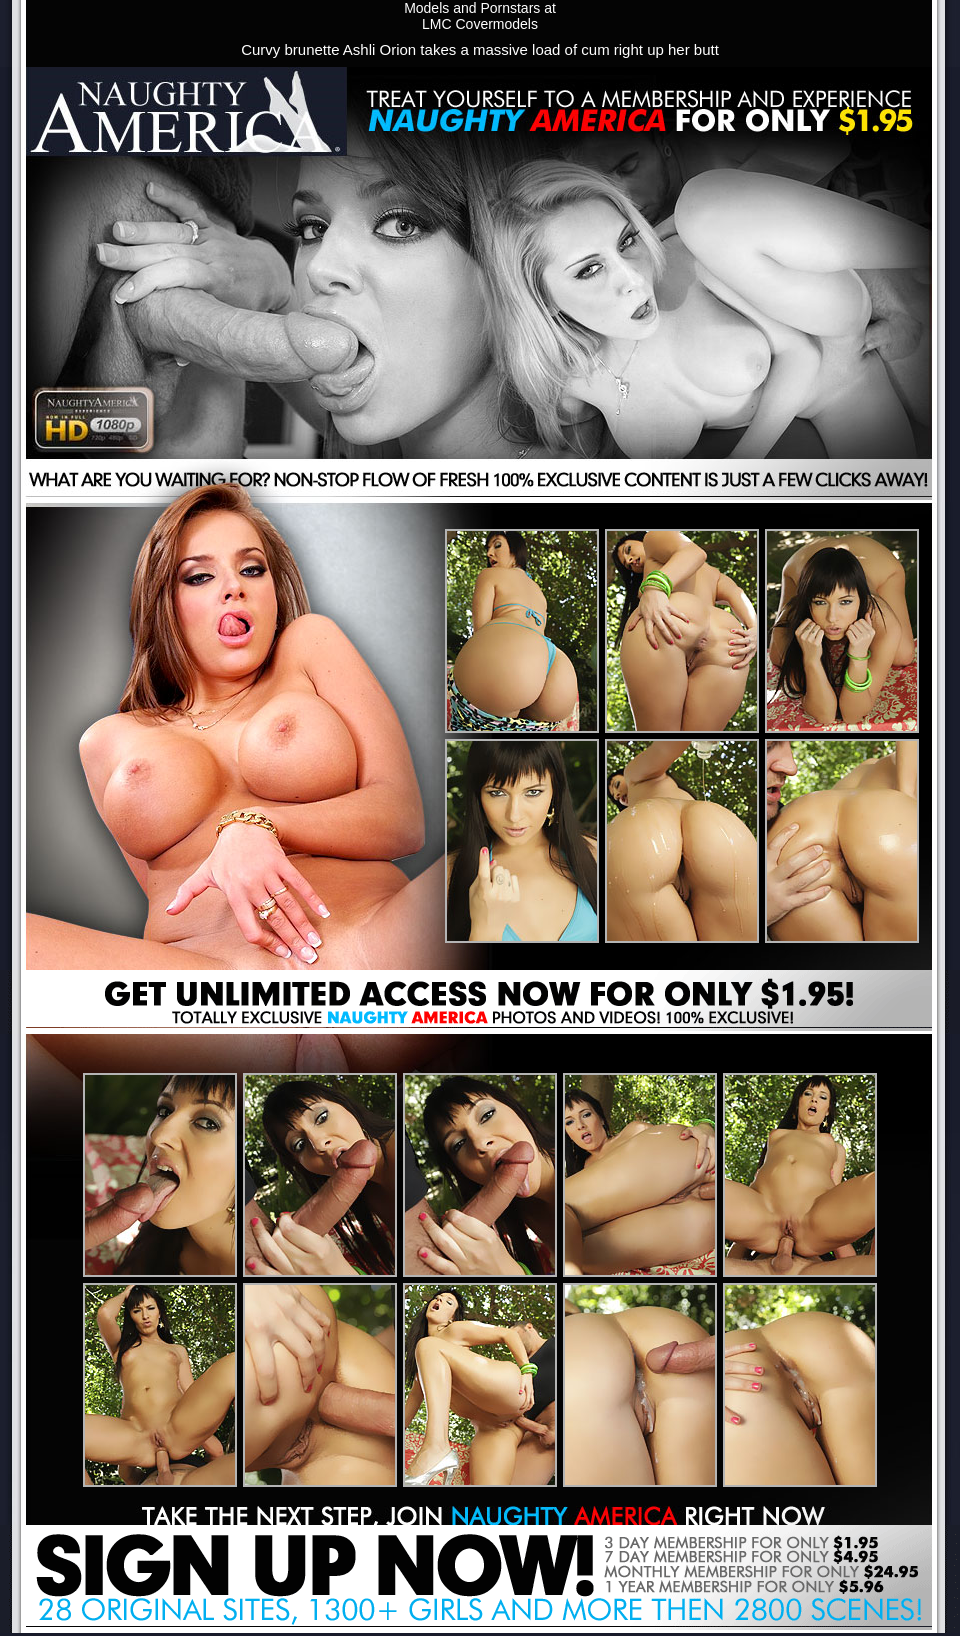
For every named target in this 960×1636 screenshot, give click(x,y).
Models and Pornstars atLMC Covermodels (480, 16)
